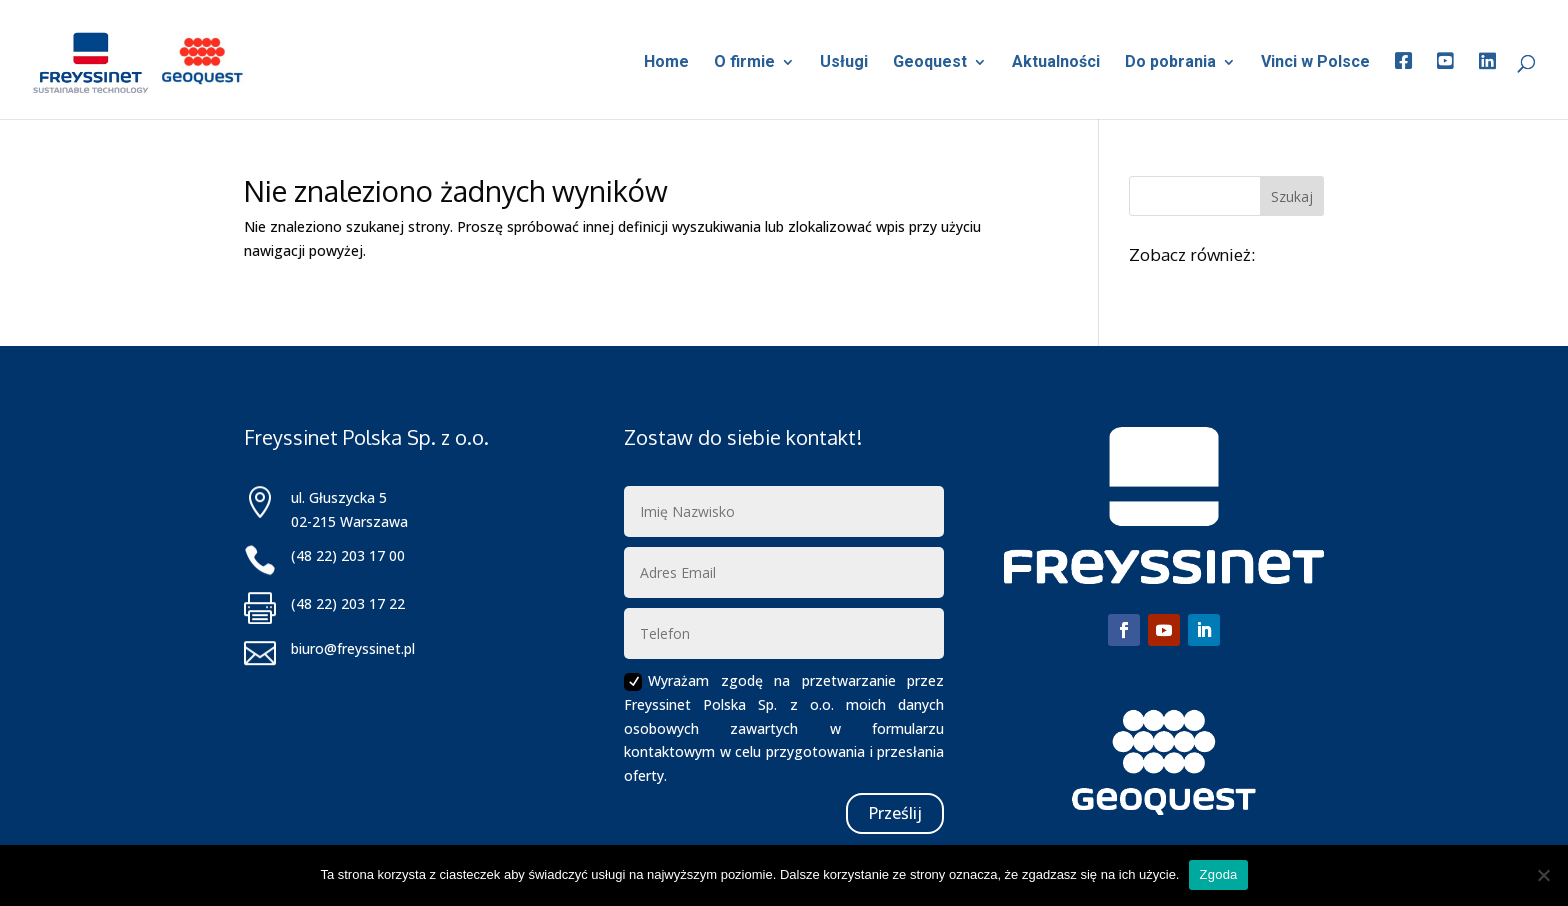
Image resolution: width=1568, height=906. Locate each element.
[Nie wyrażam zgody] (1543, 875)
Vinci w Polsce (1315, 63)
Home (666, 63)
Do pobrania (1170, 63)
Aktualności (1056, 63)
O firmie (744, 63)
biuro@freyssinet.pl (353, 648)
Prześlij (895, 813)
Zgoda (1218, 874)
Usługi (844, 63)
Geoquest (930, 63)
